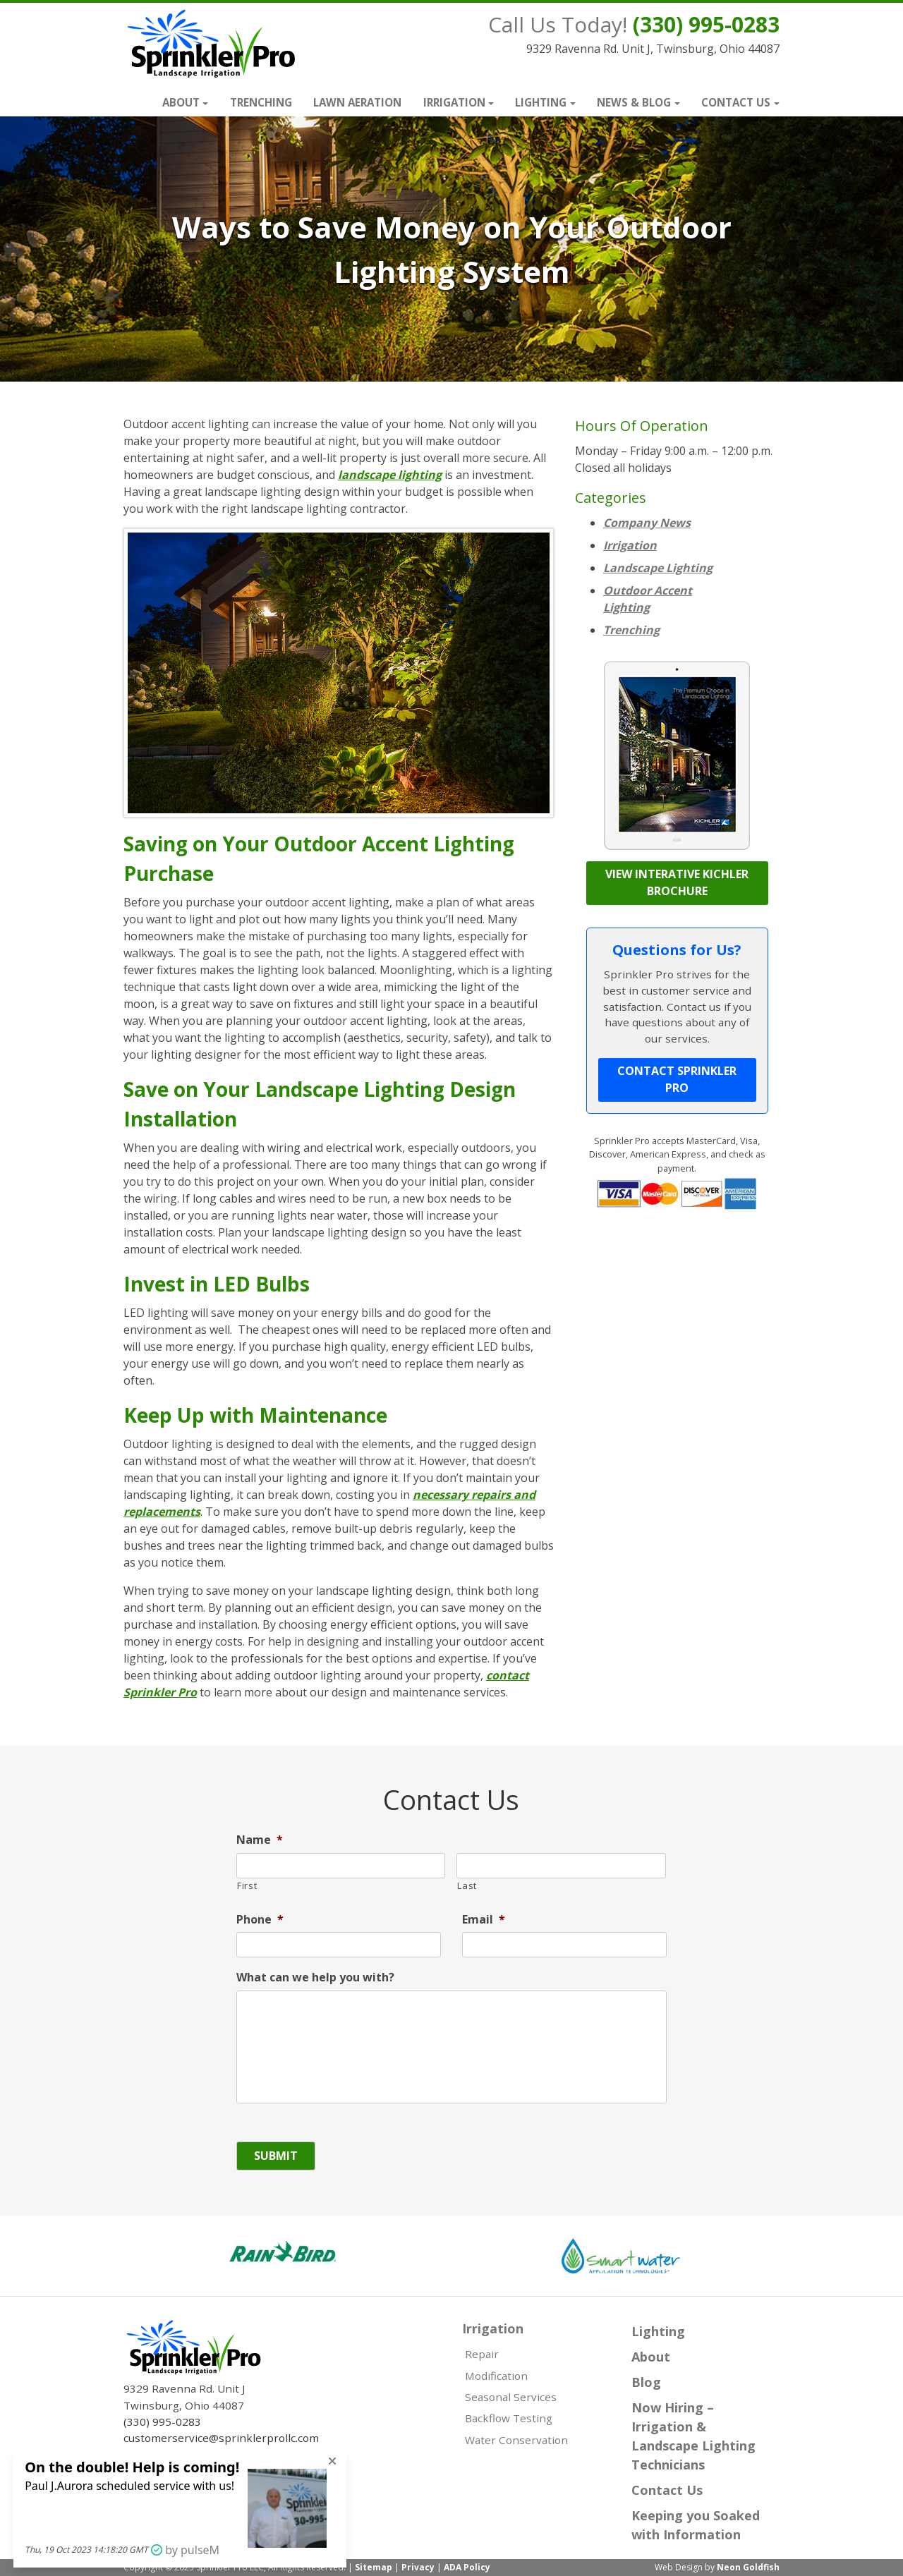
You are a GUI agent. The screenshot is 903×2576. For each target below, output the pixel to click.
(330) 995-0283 (706, 24)
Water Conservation (516, 2440)
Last (467, 1885)
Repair (482, 2354)
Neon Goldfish (748, 2567)
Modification (496, 2376)
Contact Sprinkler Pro (677, 1079)
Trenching (261, 102)
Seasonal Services (511, 2397)
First (247, 1885)
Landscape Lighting (658, 568)
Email (483, 1919)
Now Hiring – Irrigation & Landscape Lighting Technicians (693, 2436)
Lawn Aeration (357, 102)
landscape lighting (390, 474)
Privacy (418, 2567)
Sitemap (373, 2567)
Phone (260, 1919)
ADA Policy (467, 2567)
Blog (646, 2382)
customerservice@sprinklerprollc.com (221, 2438)
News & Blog (634, 102)
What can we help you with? (315, 1977)
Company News (647, 522)
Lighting (540, 102)
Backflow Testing (508, 2418)
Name (259, 1840)
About (181, 102)
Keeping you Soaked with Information (695, 2525)
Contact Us (735, 102)
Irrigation (454, 102)
